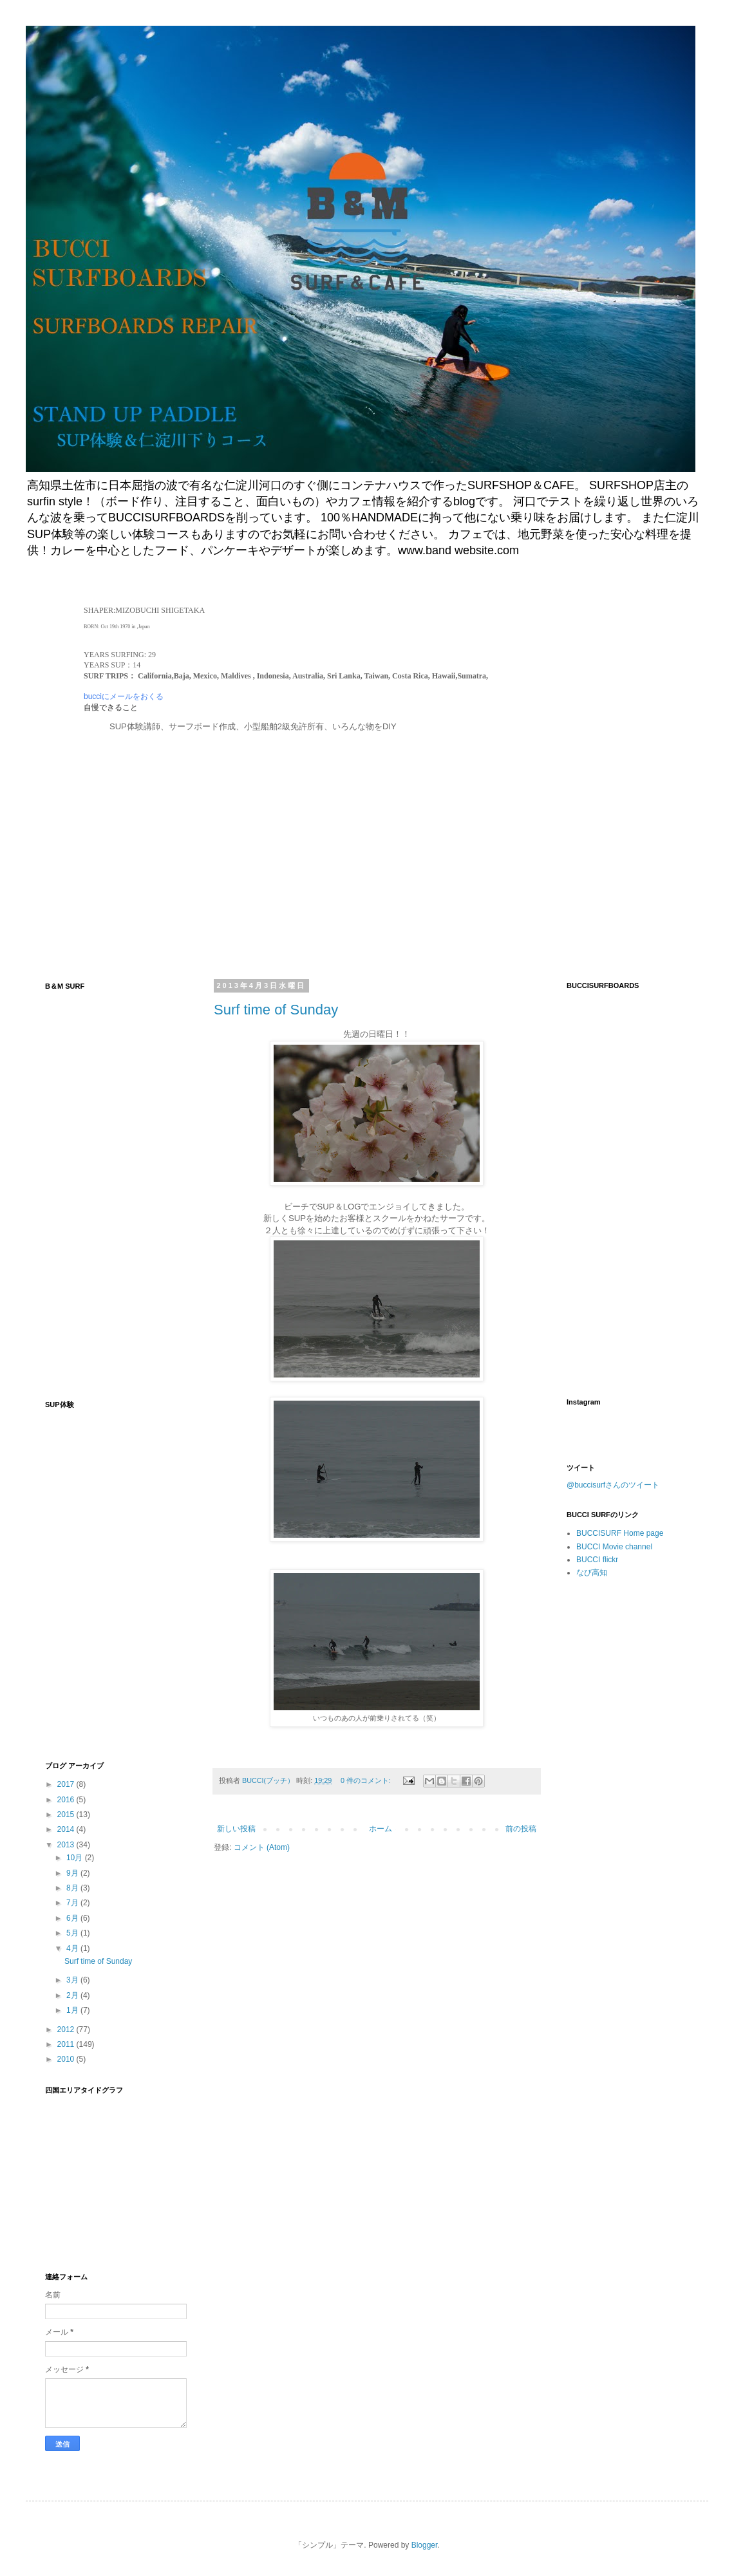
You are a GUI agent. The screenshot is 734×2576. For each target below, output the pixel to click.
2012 (67, 2029)
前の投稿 (520, 1828)
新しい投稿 (236, 1828)
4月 (73, 1948)
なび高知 (591, 1572)
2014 (67, 1829)
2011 (67, 2044)
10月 (75, 1857)
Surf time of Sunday (276, 1010)
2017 (67, 1784)
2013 (67, 1844)
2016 (67, 1799)
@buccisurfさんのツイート (613, 1484)
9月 (73, 1873)
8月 (73, 1887)
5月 (73, 1932)
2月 (73, 1995)
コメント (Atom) (262, 1847)
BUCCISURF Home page (619, 1533)
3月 (73, 1979)
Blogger (424, 2545)
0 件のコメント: (367, 1780)
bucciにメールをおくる (124, 696)
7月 (73, 1902)
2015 (67, 1814)
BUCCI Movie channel (614, 1546)
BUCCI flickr (597, 1559)
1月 (73, 2010)
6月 (73, 1918)
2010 (67, 2059)
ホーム (380, 1828)
